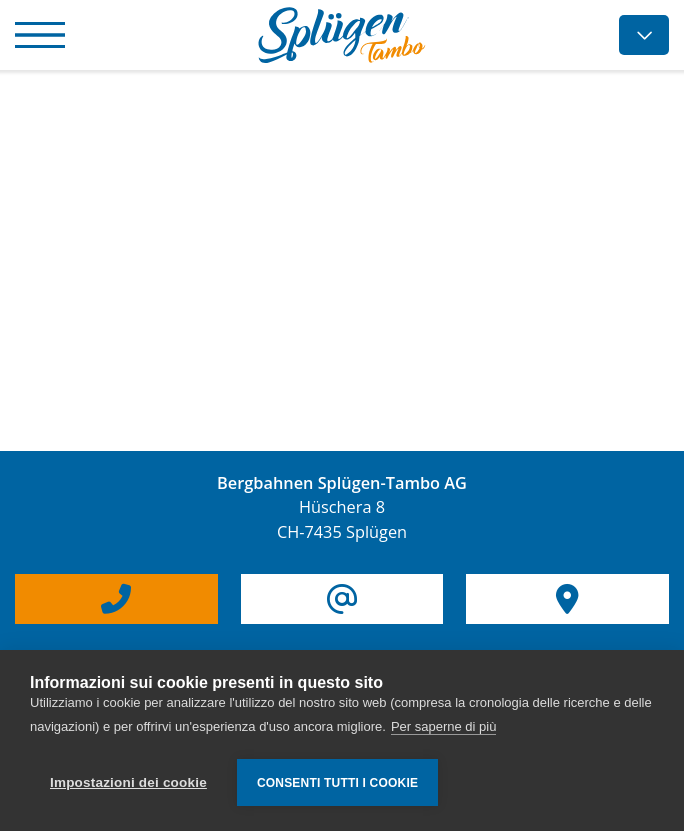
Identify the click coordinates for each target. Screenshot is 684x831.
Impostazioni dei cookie (128, 782)
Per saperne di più (444, 726)
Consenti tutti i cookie (337, 783)
